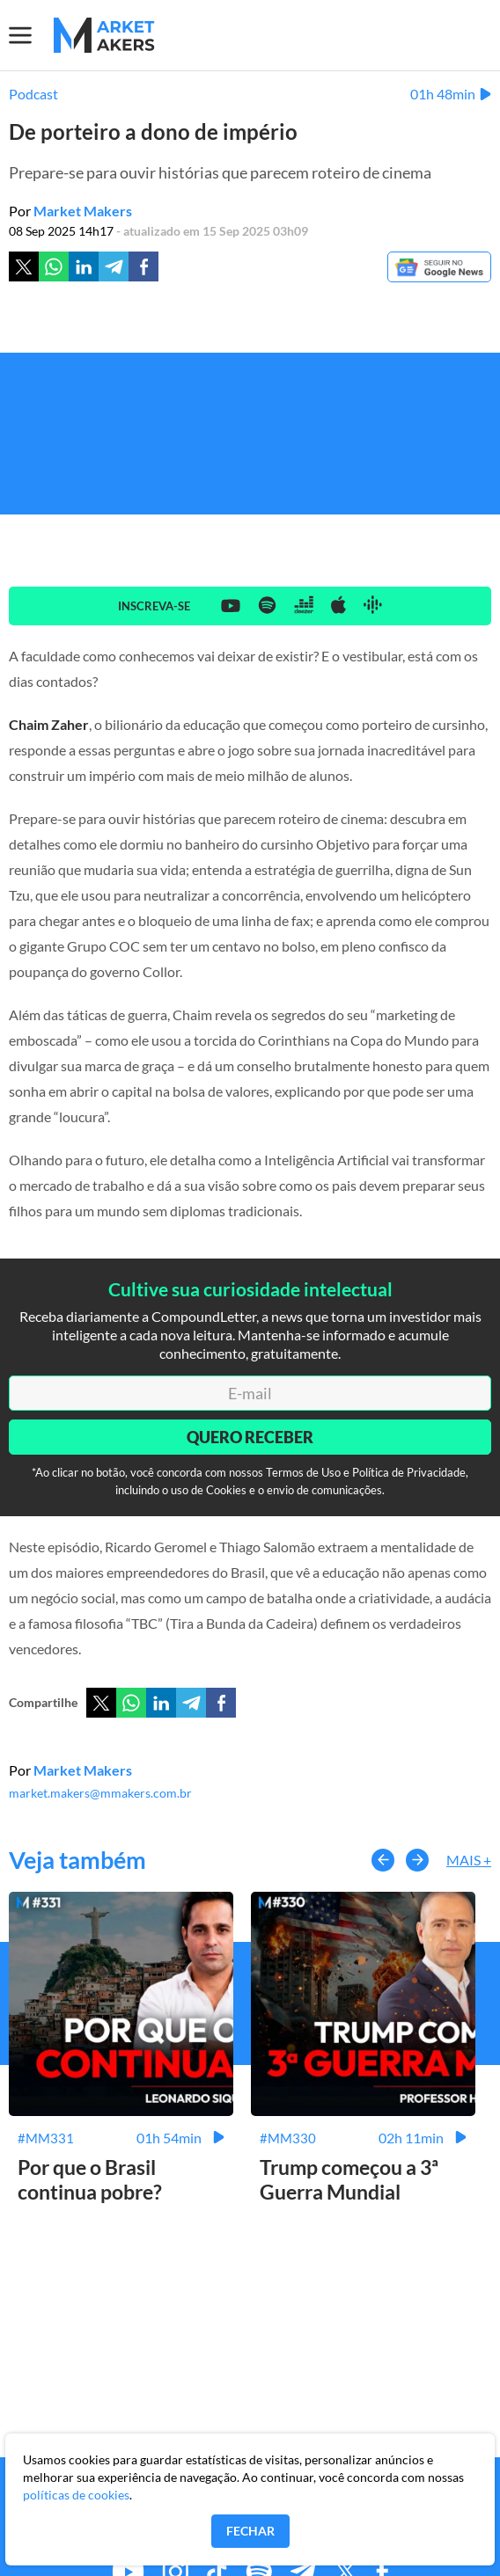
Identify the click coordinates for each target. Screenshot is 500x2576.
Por (70, 210)
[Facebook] (143, 266)
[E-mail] (250, 1393)
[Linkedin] (84, 266)
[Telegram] (114, 266)
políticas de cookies (76, 2494)
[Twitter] (24, 266)
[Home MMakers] (104, 35)
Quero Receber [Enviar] (250, 1437)
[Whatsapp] (54, 266)
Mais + (468, 1859)
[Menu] (31, 35)
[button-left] (382, 1860)
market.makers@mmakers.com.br (100, 1792)
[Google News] (439, 268)
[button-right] (417, 1860)
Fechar (250, 2530)
